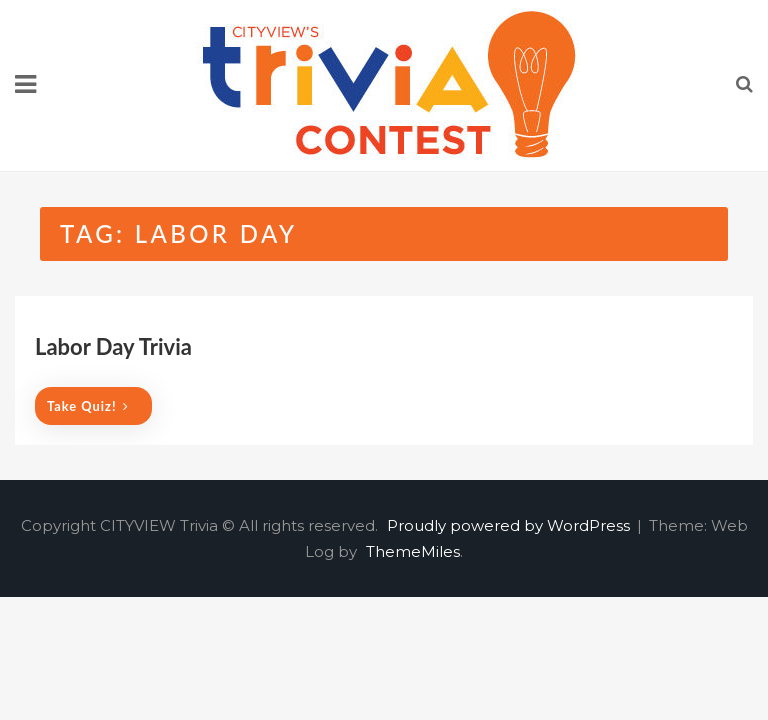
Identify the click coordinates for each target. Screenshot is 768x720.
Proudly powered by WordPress (510, 525)
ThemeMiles (413, 551)
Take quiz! (88, 406)
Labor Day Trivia (113, 346)
